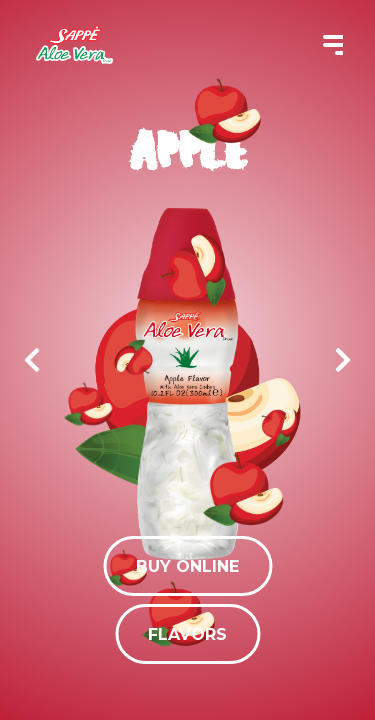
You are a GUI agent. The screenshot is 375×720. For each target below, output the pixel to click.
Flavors (187, 634)
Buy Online (187, 566)
